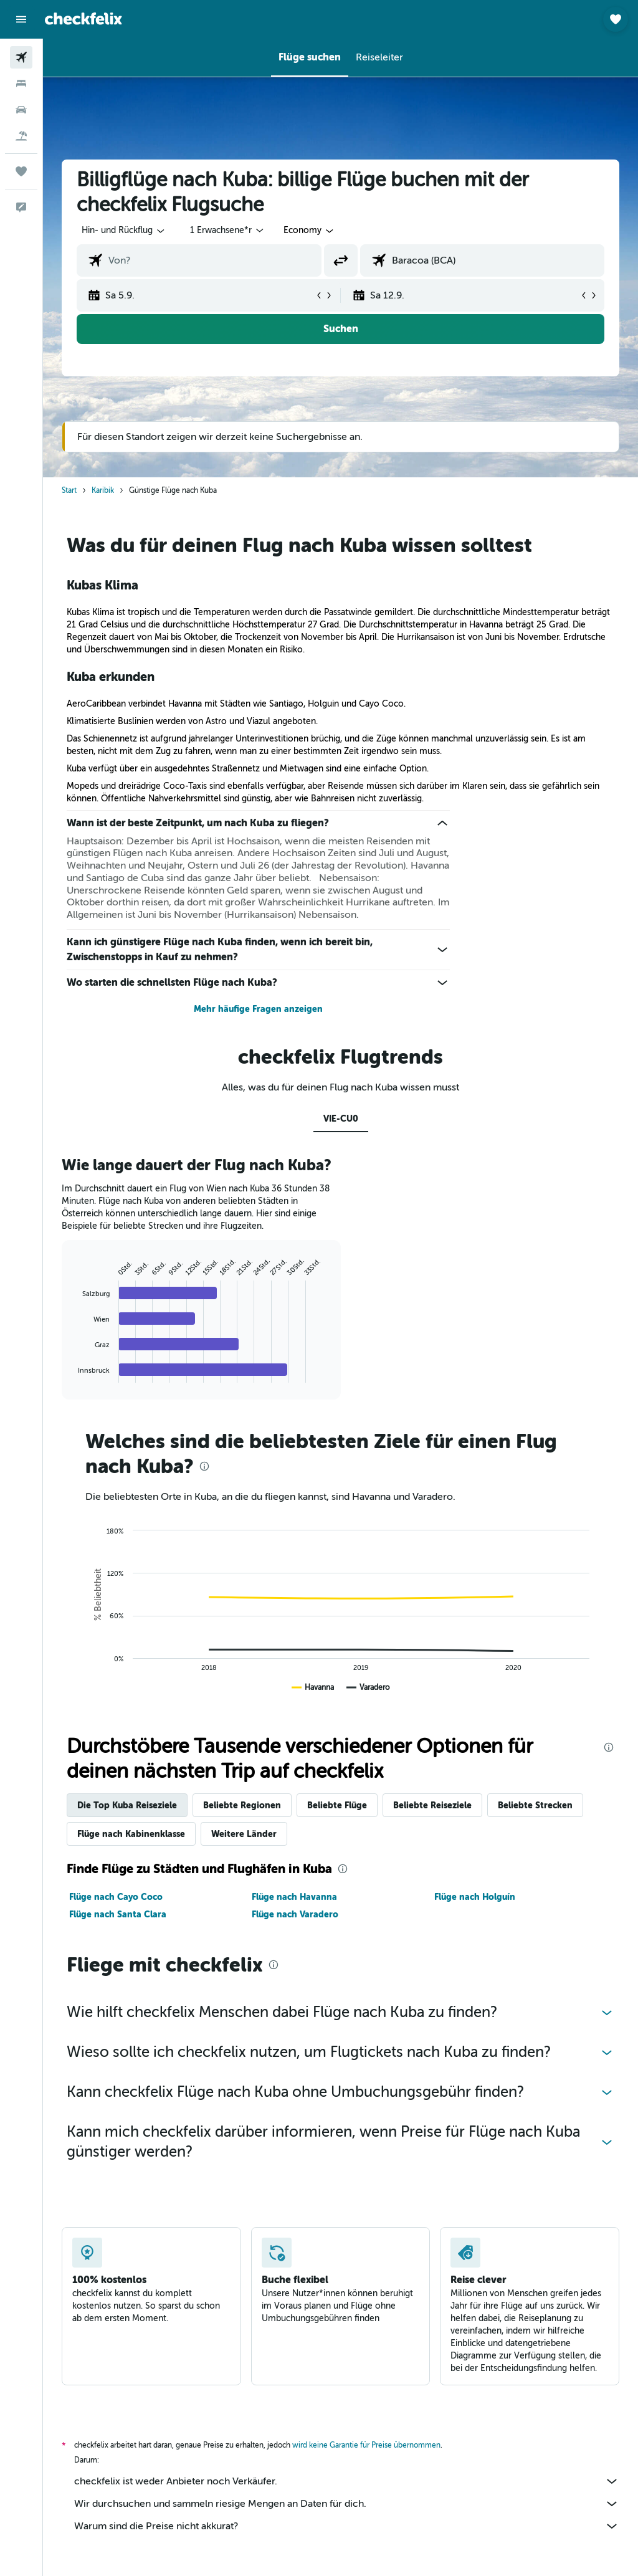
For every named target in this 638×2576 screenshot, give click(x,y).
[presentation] (204, 1466)
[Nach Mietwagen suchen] (21, 109)
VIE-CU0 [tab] (340, 1118)
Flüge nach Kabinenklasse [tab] (131, 1834)
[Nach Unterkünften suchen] (21, 83)
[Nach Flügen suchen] (21, 57)
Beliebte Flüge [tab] (337, 1805)
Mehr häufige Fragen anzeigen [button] (258, 1009)
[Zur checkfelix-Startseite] (83, 18)
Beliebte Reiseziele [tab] (432, 1805)
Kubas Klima (102, 585)
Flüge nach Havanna (294, 1897)
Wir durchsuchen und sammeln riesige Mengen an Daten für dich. (346, 2503)
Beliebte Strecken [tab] (535, 1805)
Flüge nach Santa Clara (117, 1914)
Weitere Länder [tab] (244, 1834)
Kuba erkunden (111, 677)
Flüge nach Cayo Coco (116, 1897)
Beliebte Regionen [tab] (242, 1805)
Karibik (103, 490)
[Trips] (21, 171)
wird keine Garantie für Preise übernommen (366, 2445)
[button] (21, 19)
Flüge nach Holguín (474, 1897)
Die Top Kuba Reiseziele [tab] (127, 1805)
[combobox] (309, 230)
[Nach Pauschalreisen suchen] (21, 135)
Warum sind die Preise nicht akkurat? (346, 2526)
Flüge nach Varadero (295, 1914)
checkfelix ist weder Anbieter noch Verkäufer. (346, 2481)
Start (69, 490)
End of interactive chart (85, 1684)
